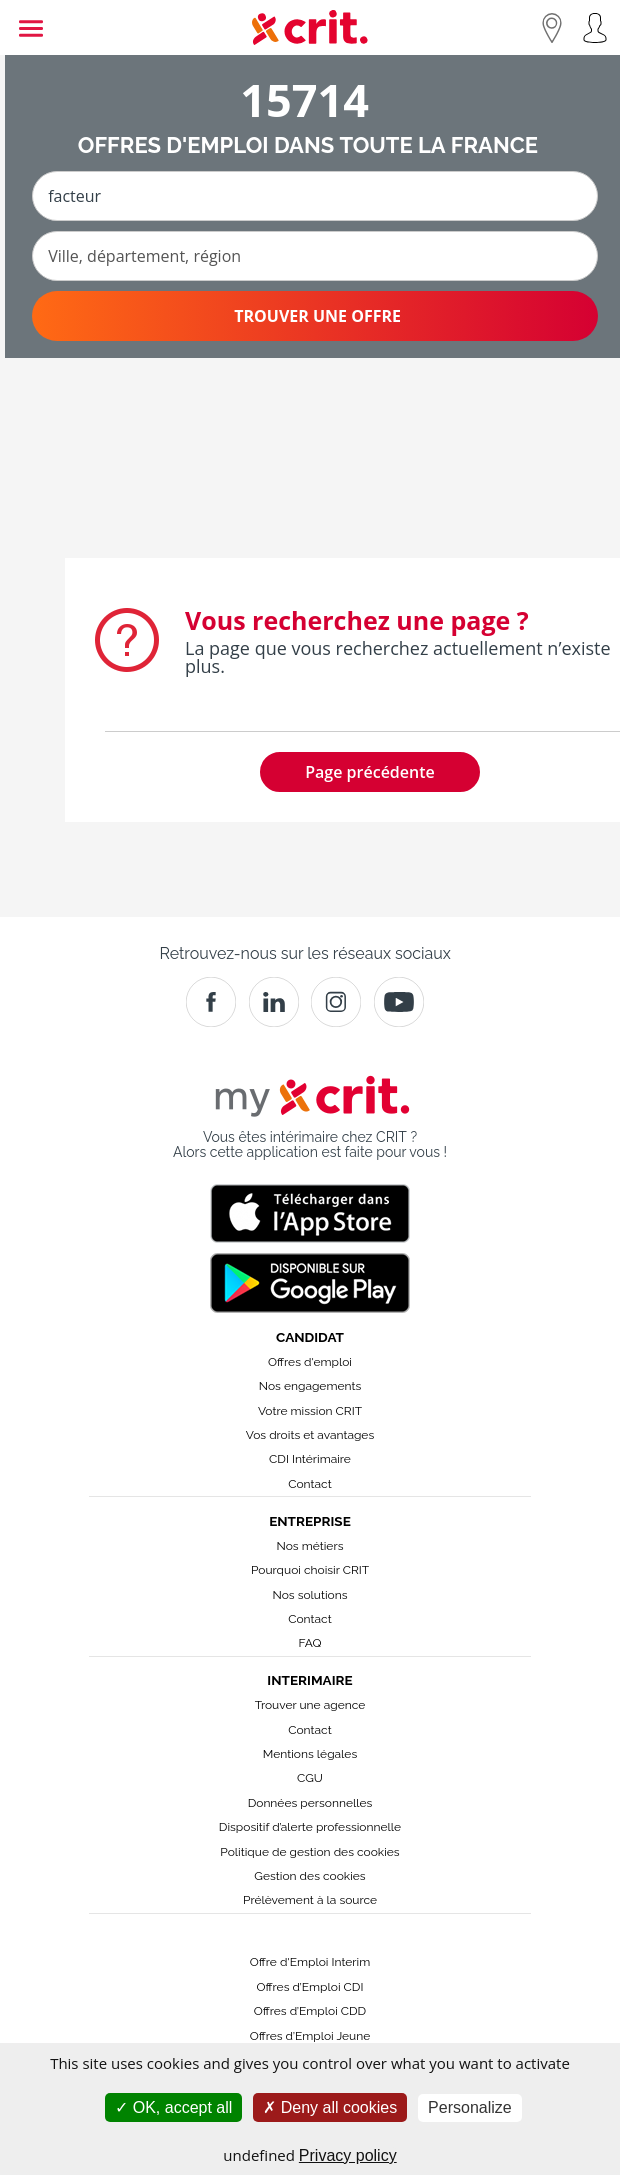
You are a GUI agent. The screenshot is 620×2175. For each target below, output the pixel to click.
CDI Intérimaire (310, 1459)
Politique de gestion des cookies (309, 1852)
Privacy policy (348, 2155)
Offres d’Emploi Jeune (310, 2036)
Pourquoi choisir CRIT (310, 1570)
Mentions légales (310, 1754)
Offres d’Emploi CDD (310, 2011)
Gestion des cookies (309, 1876)
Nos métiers (310, 1546)
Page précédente (370, 772)
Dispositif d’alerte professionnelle (310, 1827)
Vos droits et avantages (310, 1435)
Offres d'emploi (310, 1362)
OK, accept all (173, 2107)
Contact (309, 1484)
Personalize (470, 2107)
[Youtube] (399, 1002)
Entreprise (310, 1521)
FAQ (309, 1643)
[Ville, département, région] (315, 256)
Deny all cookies (330, 2107)
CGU (310, 1778)
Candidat (310, 1337)
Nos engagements (310, 1386)
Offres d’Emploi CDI (310, 1987)
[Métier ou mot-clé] (315, 196)
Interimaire (309, 1680)
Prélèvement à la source (310, 1900)
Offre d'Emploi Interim (310, 1962)
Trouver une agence (310, 1705)
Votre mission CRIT (310, 1411)
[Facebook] (211, 1002)
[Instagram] (336, 1002)
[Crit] (274, 1002)
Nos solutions (309, 1595)
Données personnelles (310, 1803)
